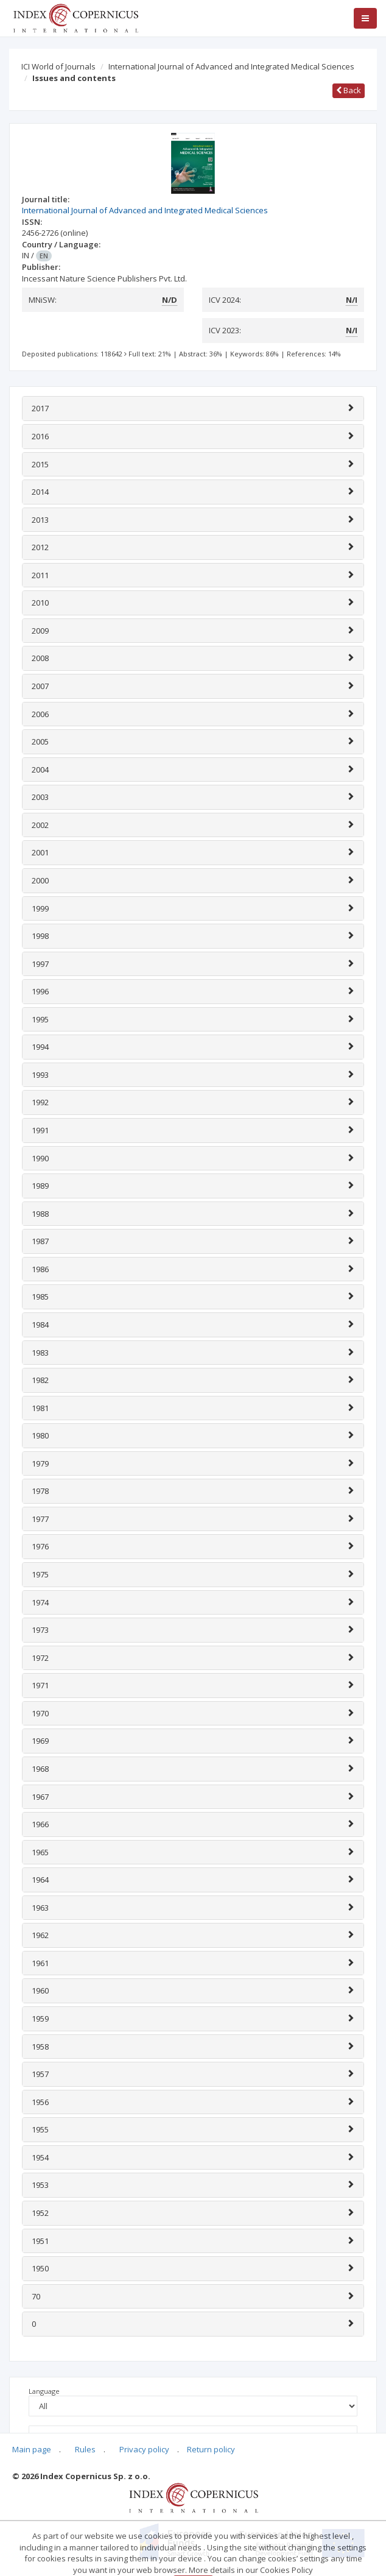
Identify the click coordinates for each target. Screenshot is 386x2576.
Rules (85, 2449)
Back (348, 90)
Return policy (211, 2449)
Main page (31, 2449)
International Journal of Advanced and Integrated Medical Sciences (231, 66)
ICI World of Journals (58, 66)
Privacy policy (144, 2449)
